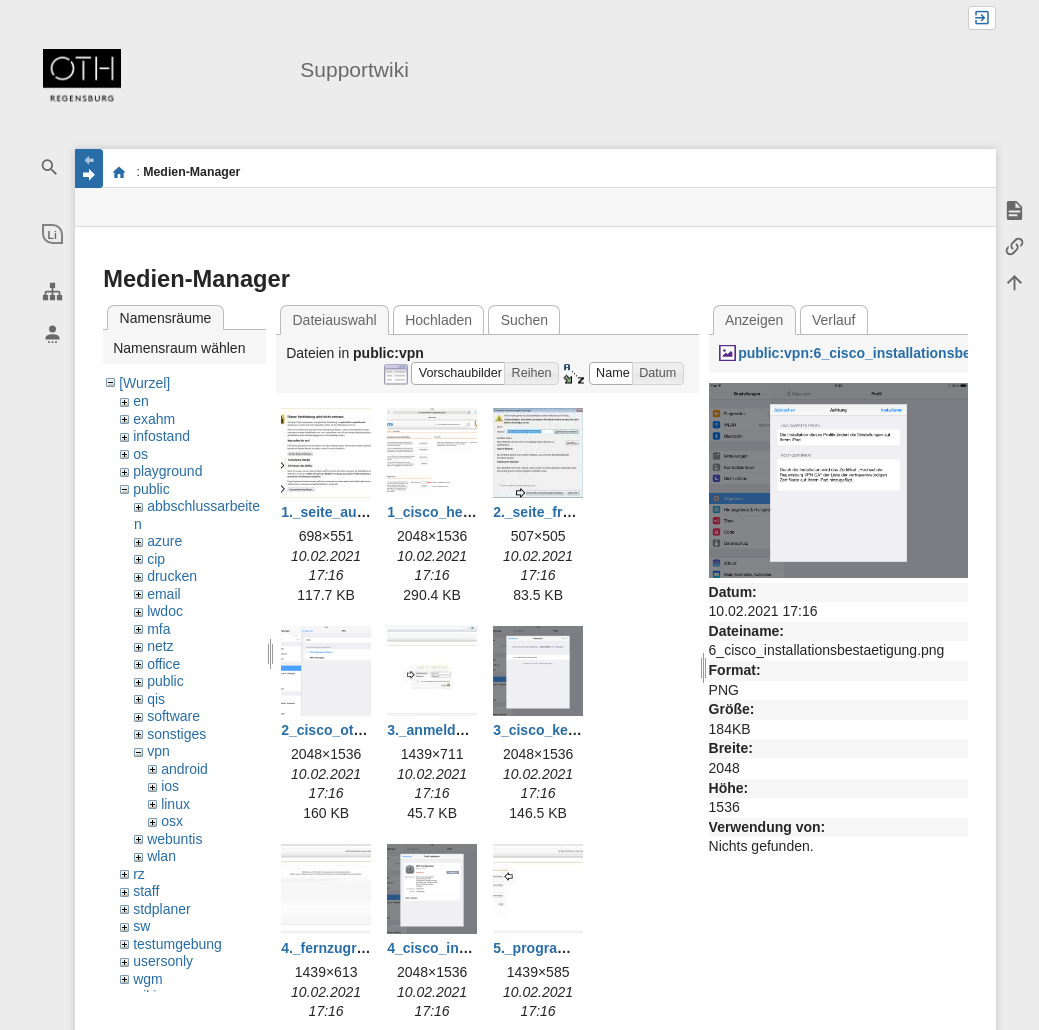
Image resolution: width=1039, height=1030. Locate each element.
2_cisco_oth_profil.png (357, 730)
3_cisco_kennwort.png (568, 730)
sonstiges (176, 734)
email (163, 594)
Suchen (524, 320)
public (151, 489)
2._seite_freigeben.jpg (566, 512)
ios (170, 786)
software (173, 716)
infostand (161, 436)
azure (164, 541)
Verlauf (834, 320)
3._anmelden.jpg (442, 730)
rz (139, 874)
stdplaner (162, 909)
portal (118, 172)
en (141, 401)
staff (146, 891)
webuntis (174, 839)
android (184, 769)
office (163, 664)
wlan (161, 856)
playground (167, 471)
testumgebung (177, 944)
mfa (158, 629)
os (140, 454)
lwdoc (165, 611)
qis (156, 699)
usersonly (163, 961)
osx (172, 821)
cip (156, 559)
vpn (158, 751)
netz (160, 646)
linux (175, 804)
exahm (154, 419)
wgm (148, 979)
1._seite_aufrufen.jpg (351, 512)
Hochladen (438, 320)
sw (141, 926)
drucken (172, 576)
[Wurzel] (144, 383)
